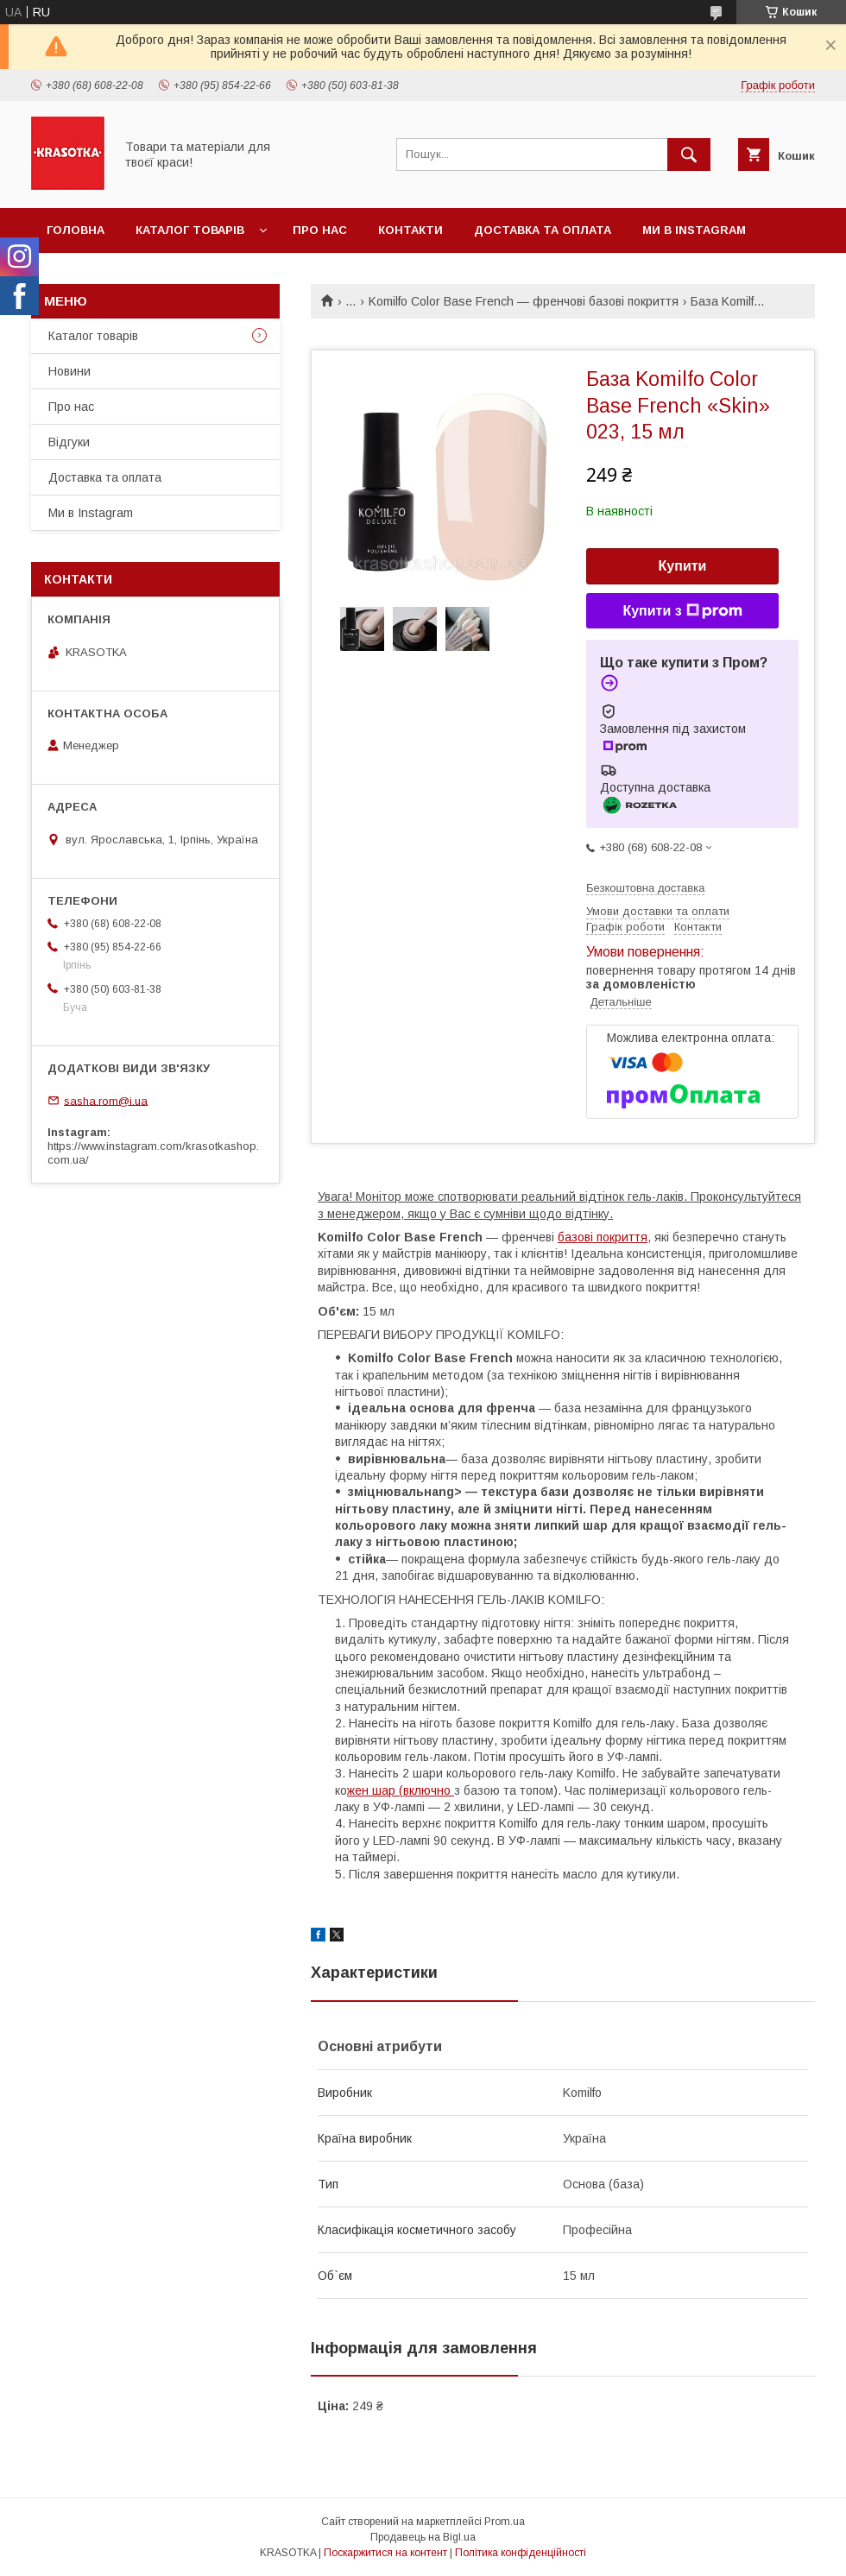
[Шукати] (688, 154)
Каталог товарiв (190, 230)
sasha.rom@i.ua (106, 1100)
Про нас (320, 230)
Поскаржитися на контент (385, 2553)
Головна (75, 230)
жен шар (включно (400, 1790)
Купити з (682, 611)
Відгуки (69, 442)
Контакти (410, 230)
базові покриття (602, 1237)
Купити (683, 566)
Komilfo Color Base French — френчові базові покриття (524, 301)
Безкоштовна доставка (645, 887)
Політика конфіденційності (520, 2553)
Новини (69, 371)
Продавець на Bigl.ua (423, 2537)
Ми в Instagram (694, 230)
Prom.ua (504, 2522)
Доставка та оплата (542, 230)
